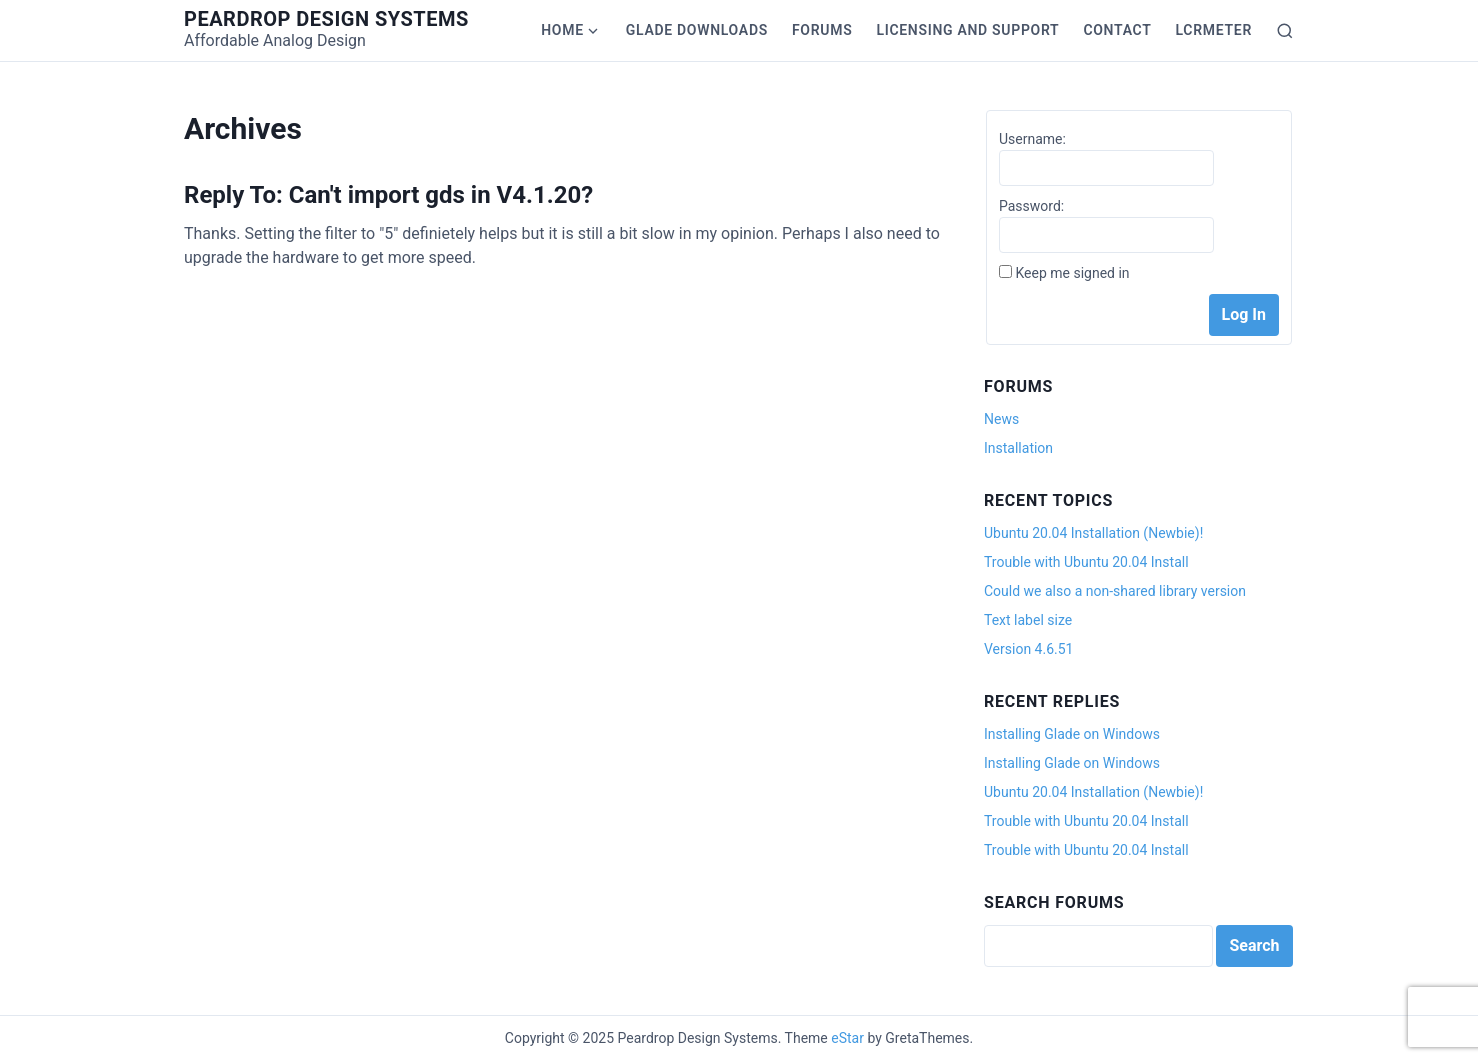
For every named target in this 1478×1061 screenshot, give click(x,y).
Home (562, 30)
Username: (1032, 139)
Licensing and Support (967, 30)
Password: (1031, 206)
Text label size (1028, 620)
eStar (847, 1038)
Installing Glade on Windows (1072, 734)
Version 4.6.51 (1028, 649)
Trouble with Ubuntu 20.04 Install (1086, 562)
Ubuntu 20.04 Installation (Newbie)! (1093, 533)
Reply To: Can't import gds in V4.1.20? (388, 195)
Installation (1018, 448)
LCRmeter (1214, 30)
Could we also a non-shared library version (1115, 591)
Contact (1117, 30)
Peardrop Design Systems (326, 19)
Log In (1244, 314)
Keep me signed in (1072, 273)
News (1001, 419)
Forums (822, 30)
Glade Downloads (697, 30)
